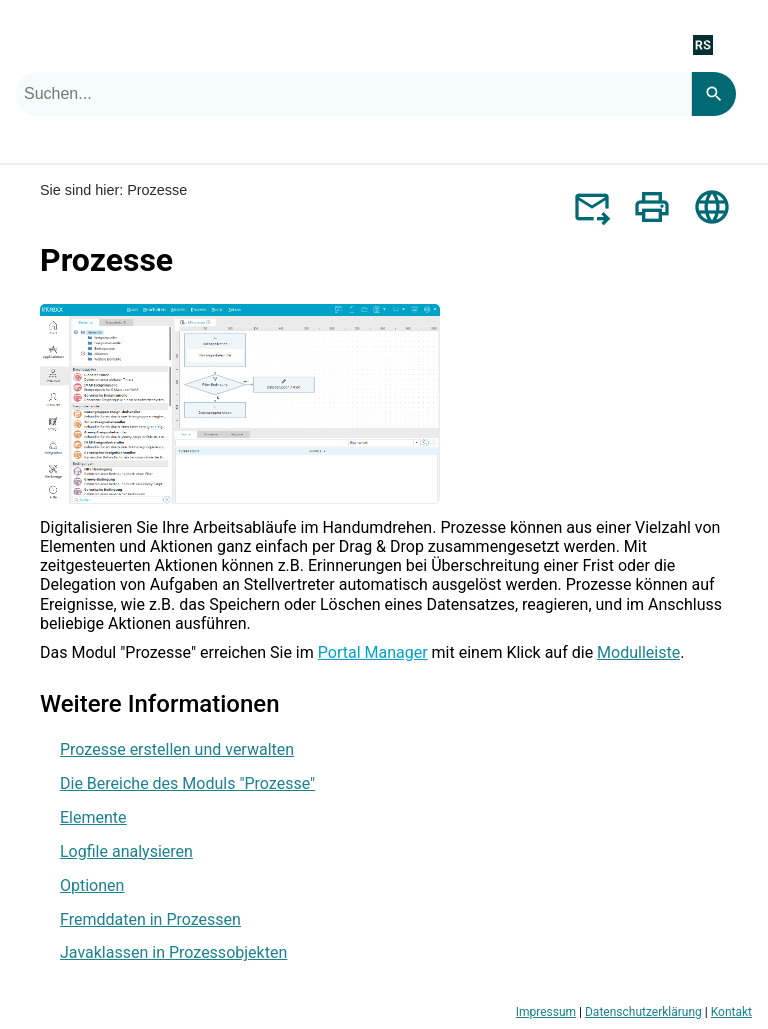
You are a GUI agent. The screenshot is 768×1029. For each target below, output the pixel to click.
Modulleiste (638, 652)
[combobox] (353, 94)
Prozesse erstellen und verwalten (177, 749)
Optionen (92, 885)
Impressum (546, 1012)
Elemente (93, 817)
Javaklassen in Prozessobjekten (173, 952)
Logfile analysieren (126, 851)
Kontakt (731, 1012)
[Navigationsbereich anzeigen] (741, 44)
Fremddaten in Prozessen (150, 919)
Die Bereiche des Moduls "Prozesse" (187, 783)
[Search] (713, 94)
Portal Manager (373, 652)
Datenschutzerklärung (643, 1012)
